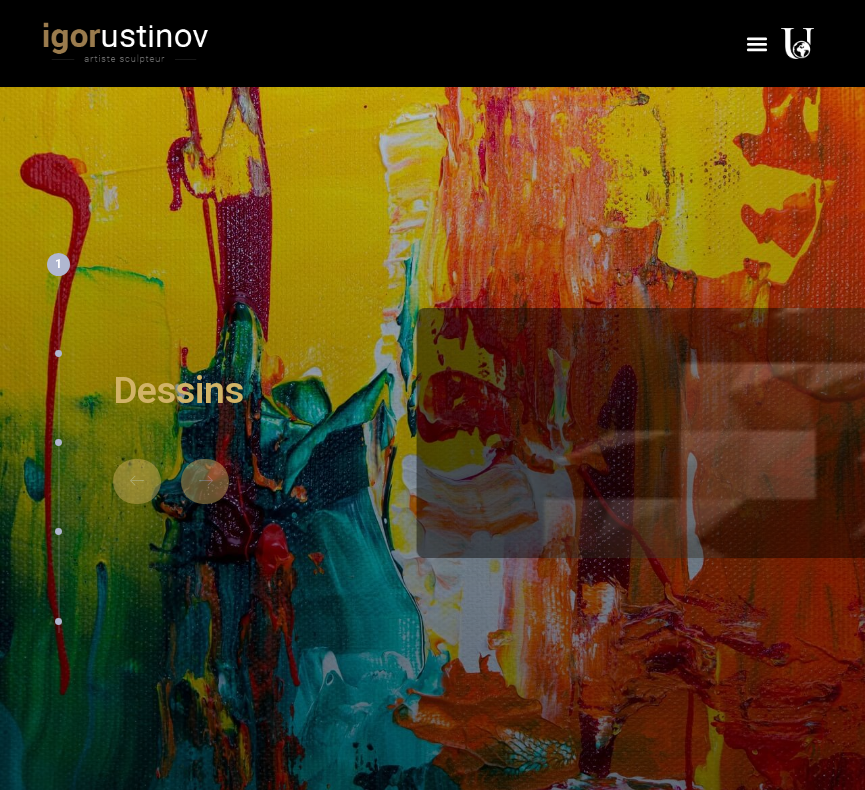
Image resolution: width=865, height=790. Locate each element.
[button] (756, 43)
